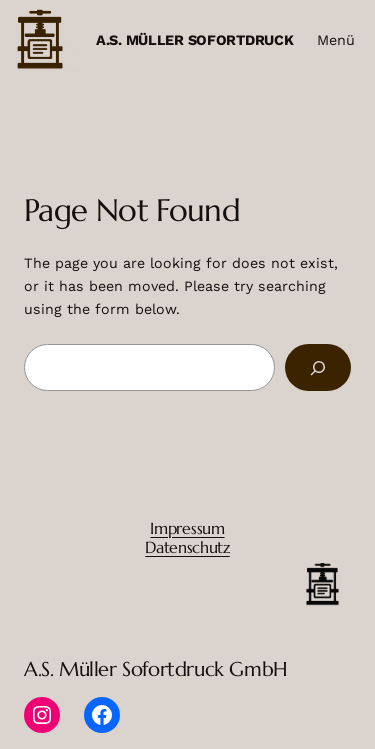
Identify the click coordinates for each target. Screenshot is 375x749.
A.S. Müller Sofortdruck (194, 40)
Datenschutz (187, 547)
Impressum (187, 528)
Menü (336, 40)
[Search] (318, 367)
